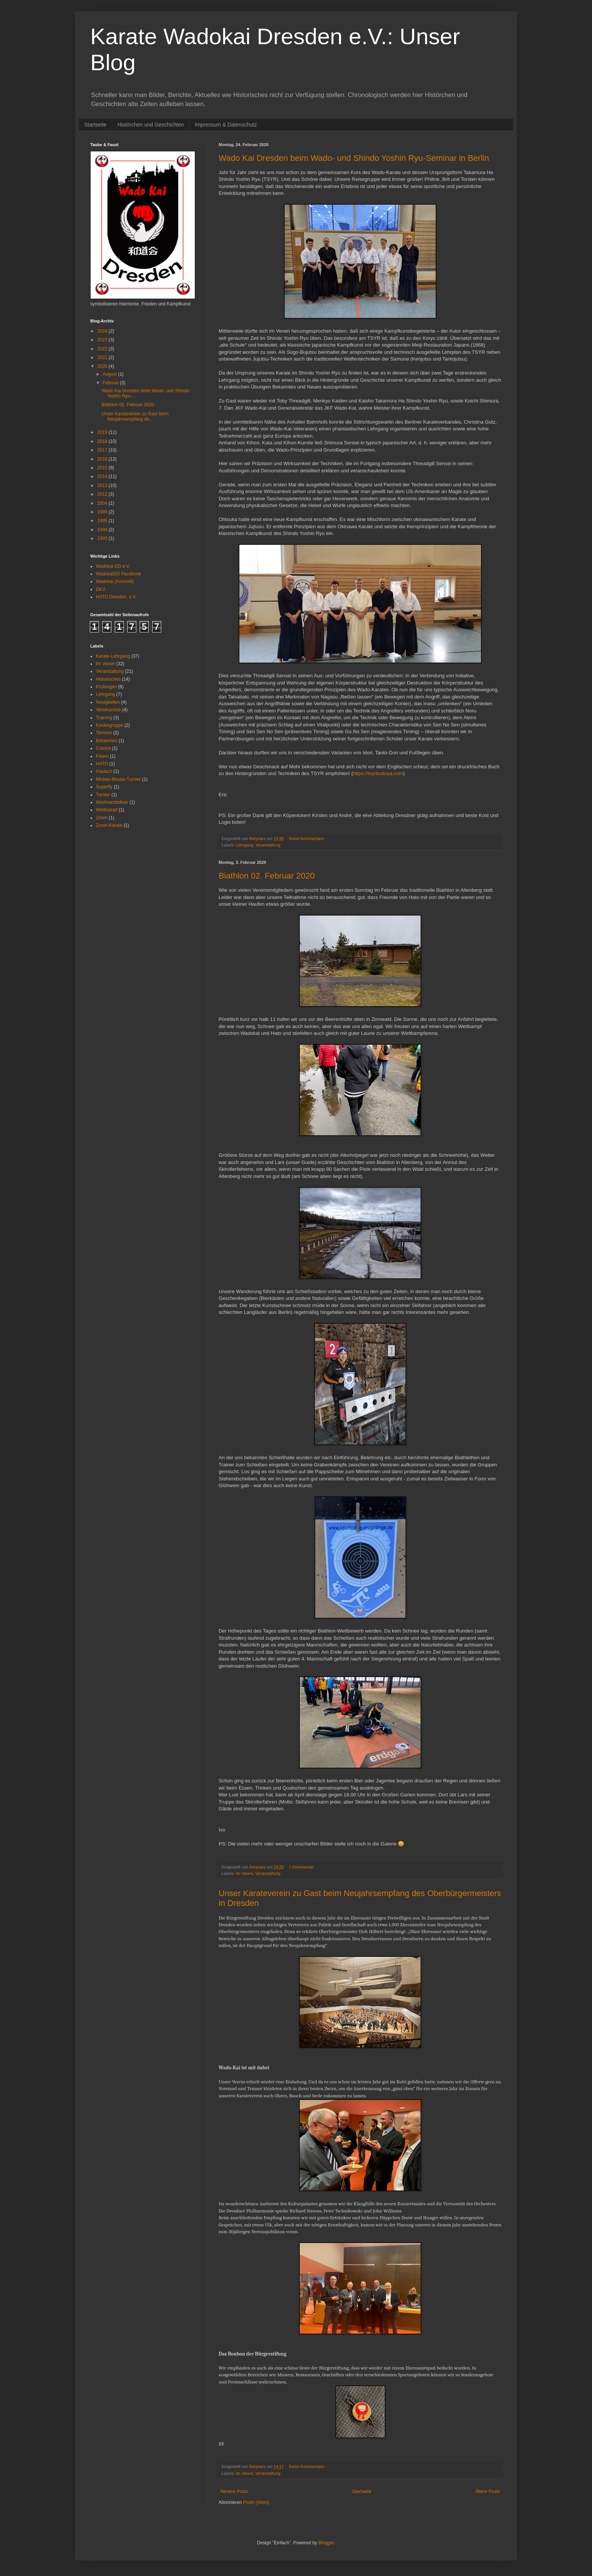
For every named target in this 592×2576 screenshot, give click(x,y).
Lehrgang (244, 845)
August (110, 374)
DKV (100, 589)
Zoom (102, 817)
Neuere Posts (234, 2491)
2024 (103, 331)
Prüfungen (106, 686)
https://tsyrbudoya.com (378, 773)
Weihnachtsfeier (112, 802)
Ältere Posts (487, 2491)
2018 (103, 441)
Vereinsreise (108, 709)
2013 (103, 485)
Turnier (103, 794)
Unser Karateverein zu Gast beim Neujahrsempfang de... (135, 416)
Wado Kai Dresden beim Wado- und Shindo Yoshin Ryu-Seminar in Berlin (354, 158)
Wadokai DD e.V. (113, 566)
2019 (103, 432)
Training (104, 717)
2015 (103, 467)
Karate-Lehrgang (113, 656)
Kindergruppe (109, 725)
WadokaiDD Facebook (118, 574)
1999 (103, 512)
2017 (103, 450)
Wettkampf (106, 809)
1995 (103, 520)
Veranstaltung (267, 845)
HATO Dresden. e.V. (116, 597)
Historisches (108, 679)
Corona (103, 748)
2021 (103, 357)
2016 (103, 459)
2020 (103, 366)
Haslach (104, 771)
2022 (103, 348)
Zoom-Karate (109, 825)
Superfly (104, 786)
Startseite (95, 125)
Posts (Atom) (256, 2502)
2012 (103, 494)
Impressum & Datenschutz (226, 125)
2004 (103, 503)
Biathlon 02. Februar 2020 (266, 875)
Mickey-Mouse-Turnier (118, 779)
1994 (103, 529)
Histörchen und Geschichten (150, 125)
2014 (103, 476)
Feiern (102, 756)
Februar (111, 382)
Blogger (326, 2542)
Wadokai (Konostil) (115, 581)
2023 (103, 339)
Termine (104, 732)
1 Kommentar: (302, 1867)
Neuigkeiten (108, 702)
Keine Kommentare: (307, 838)
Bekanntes (106, 740)
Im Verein (244, 1873)
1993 (103, 538)
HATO (102, 763)
